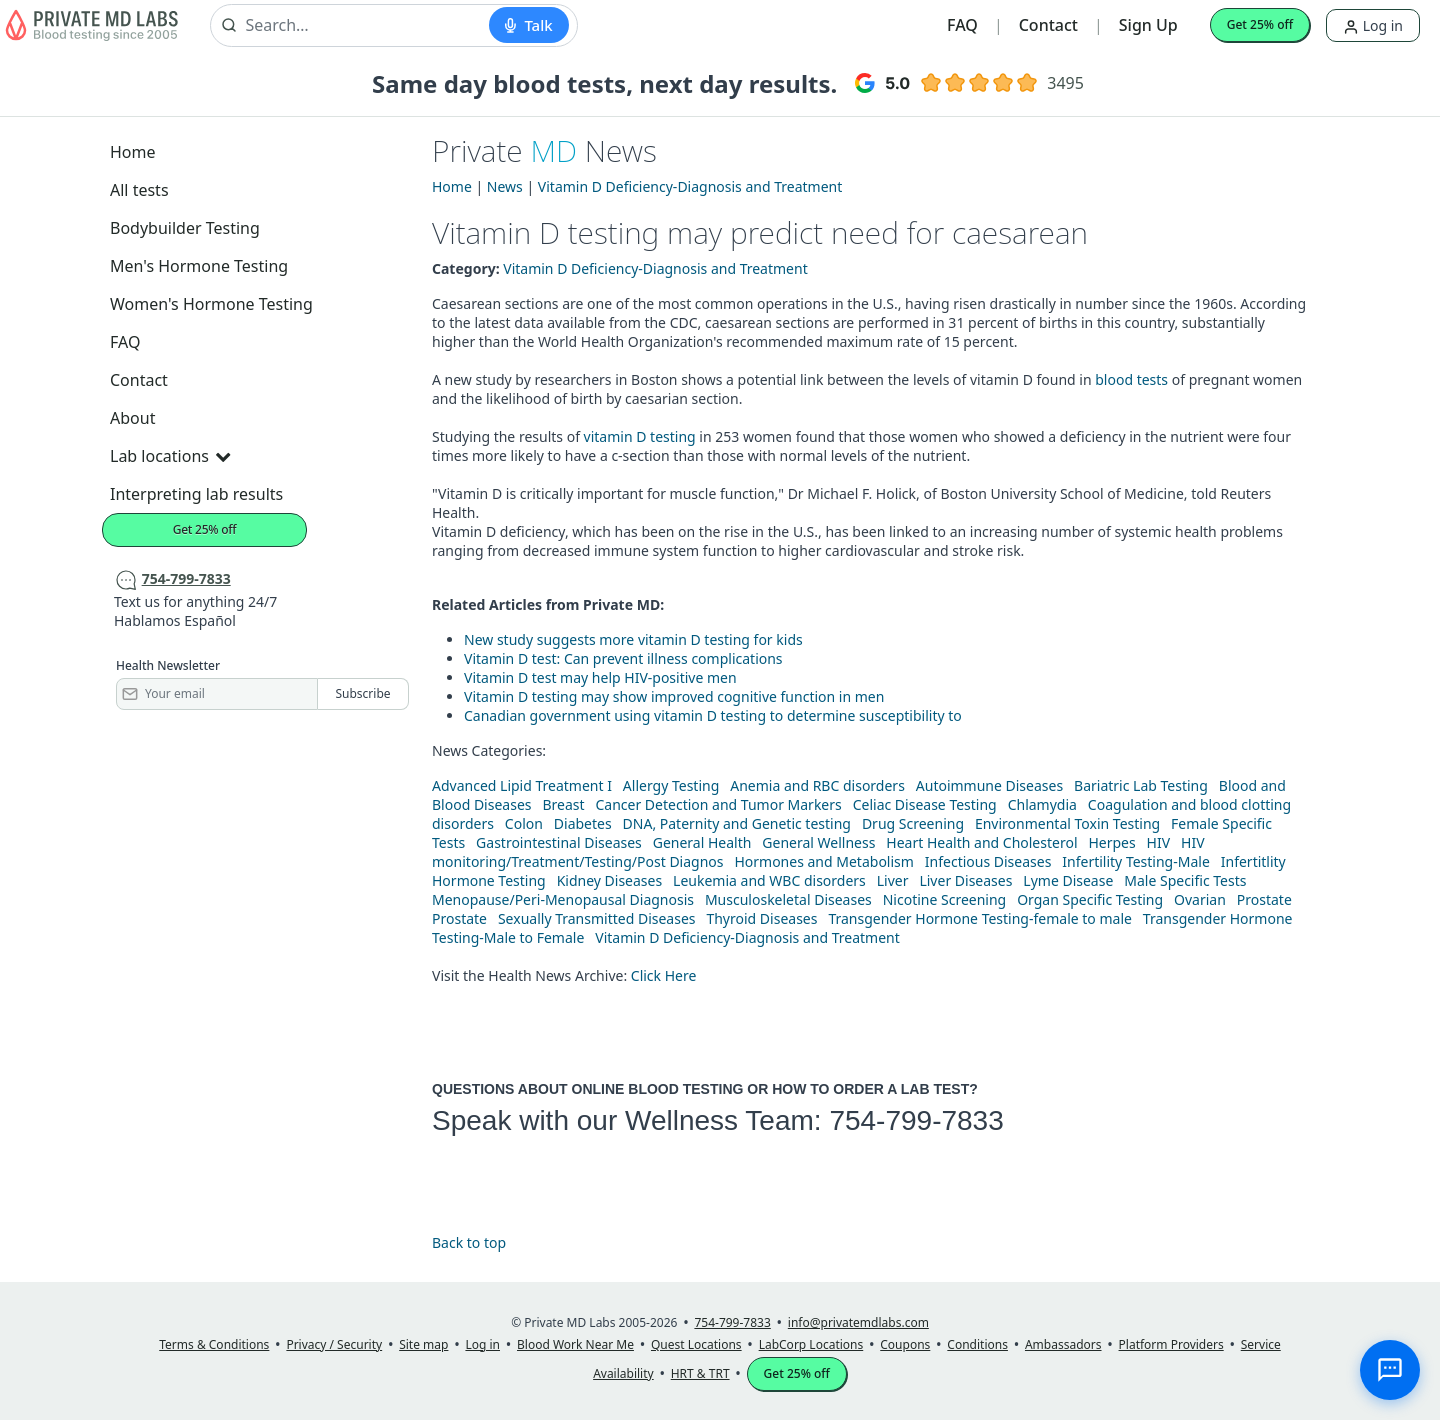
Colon (524, 823)
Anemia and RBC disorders (817, 785)
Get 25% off (1260, 24)
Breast (563, 804)
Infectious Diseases (988, 861)
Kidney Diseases (610, 880)
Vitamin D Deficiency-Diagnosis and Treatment (690, 186)
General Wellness (818, 842)
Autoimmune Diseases (989, 785)
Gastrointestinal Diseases (559, 842)
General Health (702, 842)
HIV (1159, 842)
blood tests (1133, 379)
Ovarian (1200, 899)
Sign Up (1148, 25)
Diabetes (583, 823)
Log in (1373, 25)
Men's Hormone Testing (199, 266)
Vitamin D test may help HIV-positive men (600, 677)
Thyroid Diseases (761, 918)
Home (133, 152)
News (505, 186)
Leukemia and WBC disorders (769, 880)
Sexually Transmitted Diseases (597, 918)
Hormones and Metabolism (823, 861)
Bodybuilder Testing (185, 228)
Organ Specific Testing (1090, 899)
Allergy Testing (671, 785)
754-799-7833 (916, 1120)
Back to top (469, 1242)
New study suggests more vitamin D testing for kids (633, 639)
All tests (139, 190)
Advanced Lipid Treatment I (522, 785)
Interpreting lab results (196, 494)
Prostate (1264, 899)
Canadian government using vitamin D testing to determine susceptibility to (713, 715)
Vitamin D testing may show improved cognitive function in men (674, 696)
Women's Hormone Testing (211, 304)
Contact (1048, 25)
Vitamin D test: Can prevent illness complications (623, 658)
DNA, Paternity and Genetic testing (737, 823)
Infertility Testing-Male (1136, 861)
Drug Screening (913, 823)
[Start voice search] (528, 25)
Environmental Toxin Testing (1067, 823)
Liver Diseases (965, 880)
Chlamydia (1042, 804)
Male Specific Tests (1185, 880)
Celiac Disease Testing (925, 804)
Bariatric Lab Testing (1141, 785)
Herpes (1111, 842)
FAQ (962, 25)
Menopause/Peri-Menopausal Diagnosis (563, 899)
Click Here (664, 975)
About (132, 418)
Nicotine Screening (945, 899)
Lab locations (170, 456)
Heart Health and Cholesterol (981, 842)
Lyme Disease (1068, 880)
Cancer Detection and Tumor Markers (718, 804)
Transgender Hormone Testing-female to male (980, 918)
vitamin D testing (640, 436)
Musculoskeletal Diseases (788, 899)
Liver (893, 880)
